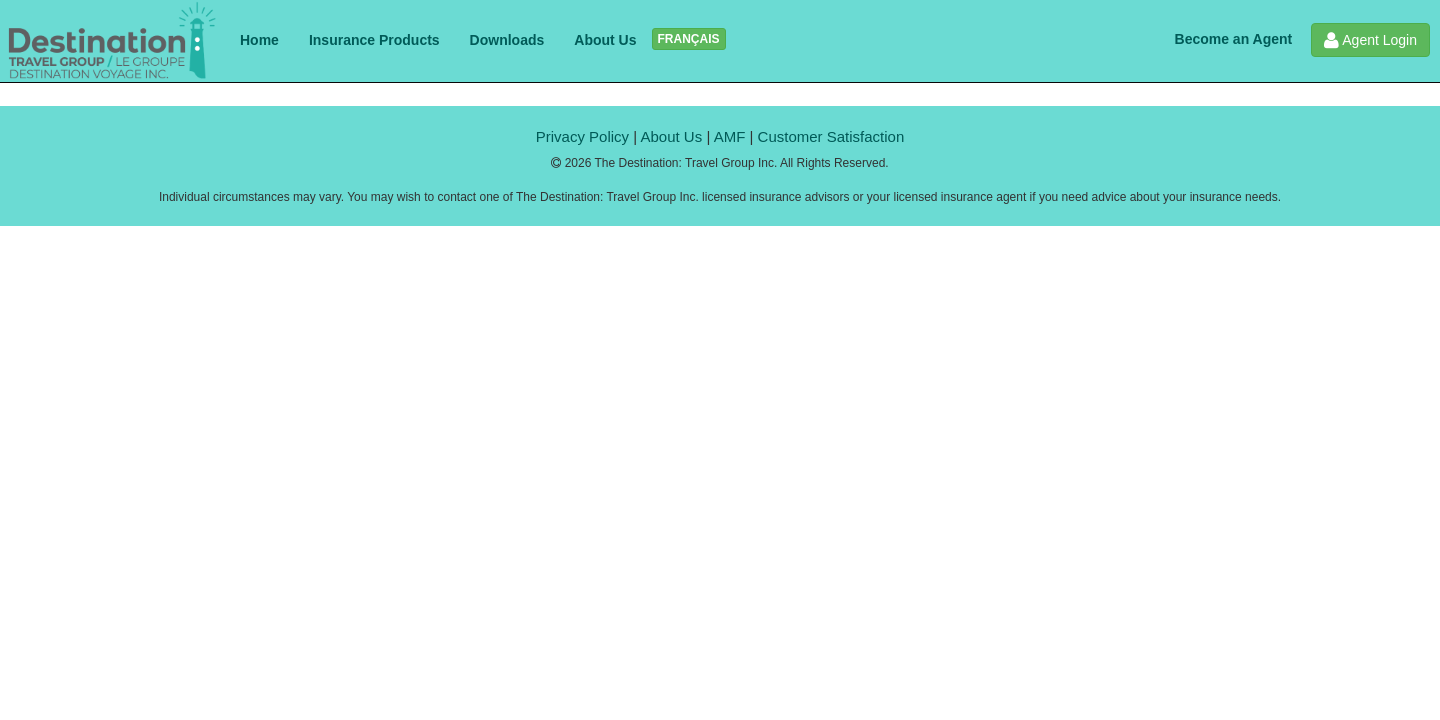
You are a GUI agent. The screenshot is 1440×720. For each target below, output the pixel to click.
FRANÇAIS (689, 39)
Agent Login (1370, 40)
